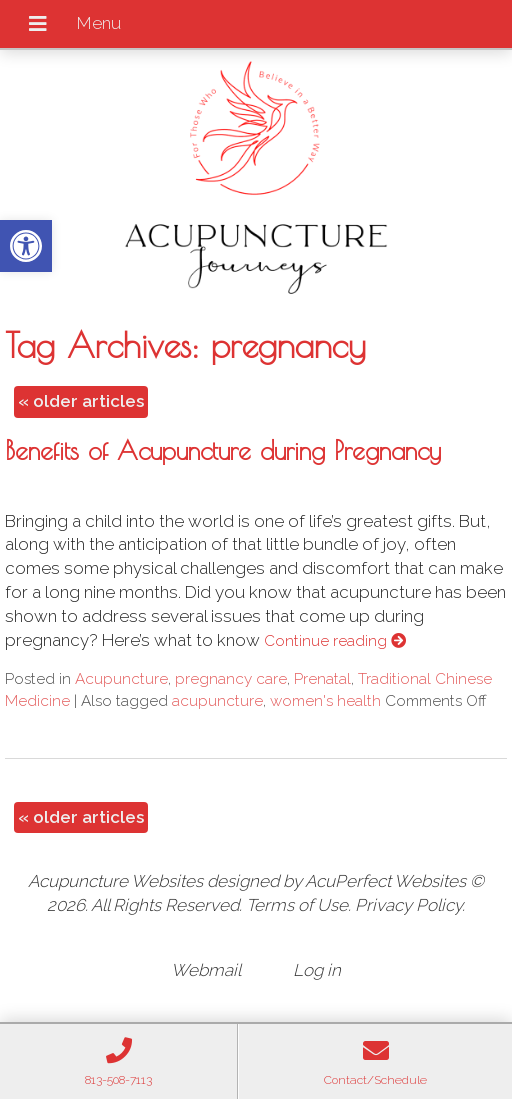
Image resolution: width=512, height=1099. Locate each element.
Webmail (206, 970)
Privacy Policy (408, 905)
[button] (26, 246)
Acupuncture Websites (115, 881)
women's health (325, 701)
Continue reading (335, 641)
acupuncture (217, 701)
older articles (81, 401)
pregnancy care (231, 679)
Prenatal (322, 679)
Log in (317, 970)
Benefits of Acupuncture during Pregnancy (223, 450)
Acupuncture (121, 679)
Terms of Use (297, 905)
